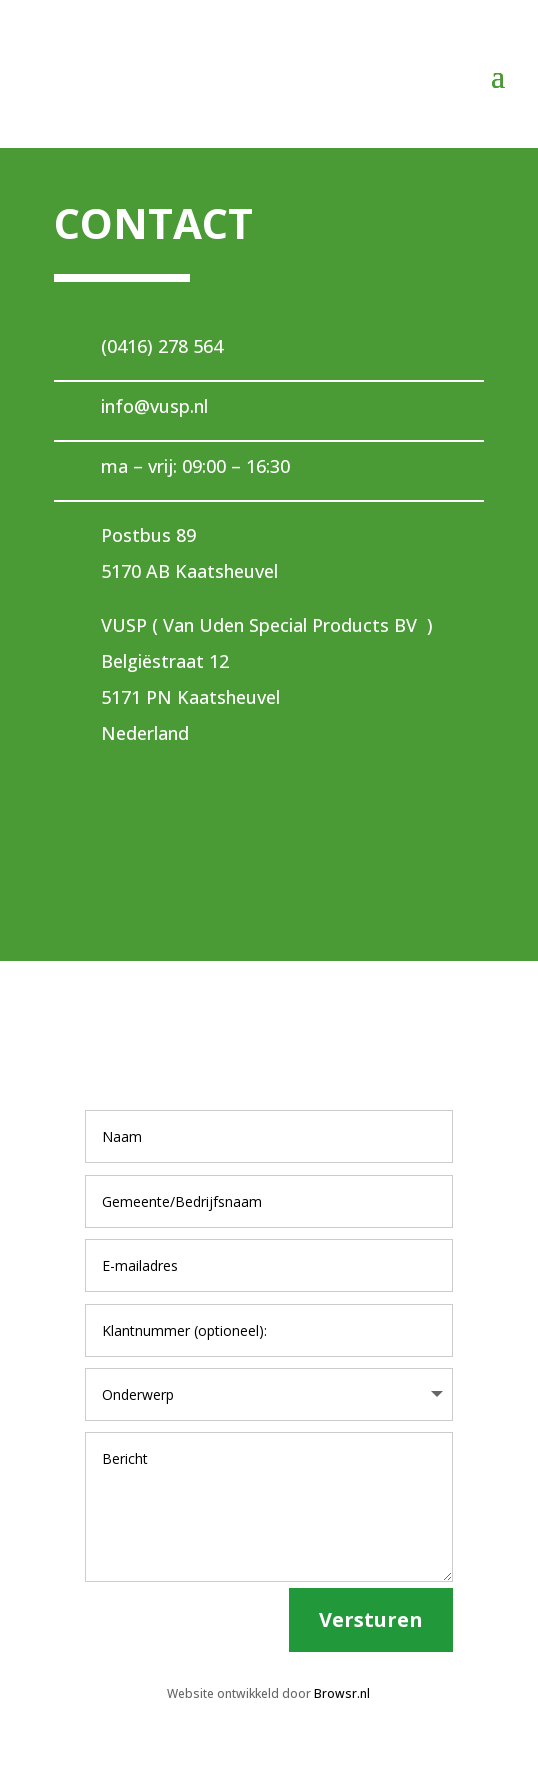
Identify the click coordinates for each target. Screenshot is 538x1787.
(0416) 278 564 (162, 346)
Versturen (371, 1619)
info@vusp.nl (154, 406)
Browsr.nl (342, 1693)
